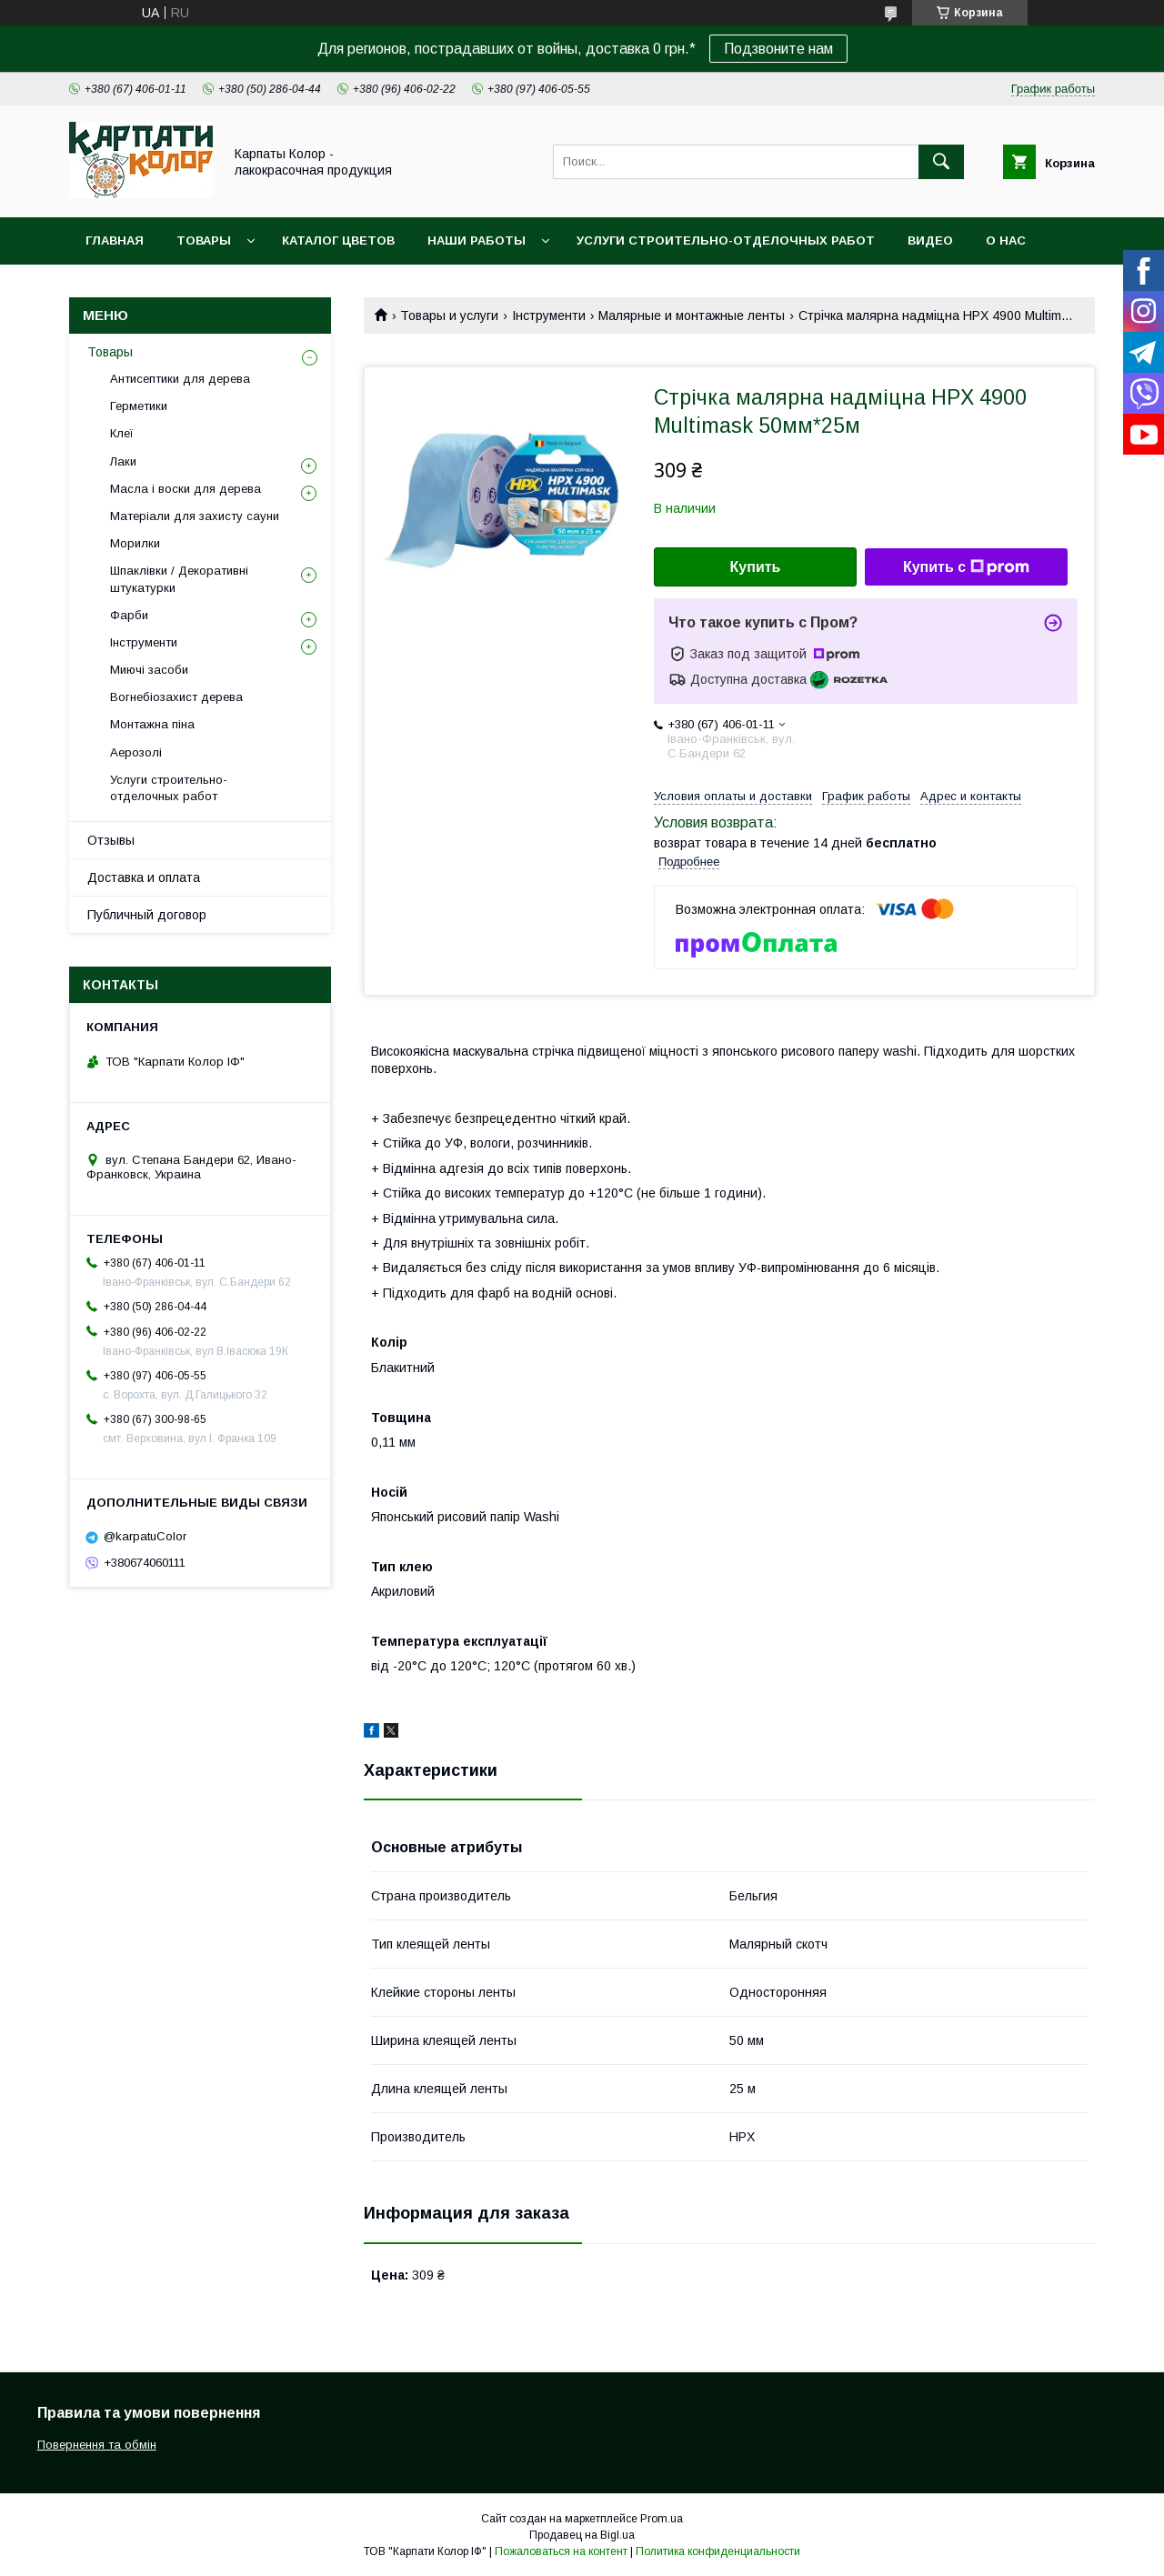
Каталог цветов (338, 240)
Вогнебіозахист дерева (176, 697)
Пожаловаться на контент (561, 2551)
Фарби (129, 615)
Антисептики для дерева (180, 379)
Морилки (135, 543)
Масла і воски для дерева (185, 489)
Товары (203, 240)
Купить (755, 567)
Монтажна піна (152, 724)
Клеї (122, 433)
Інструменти (549, 315)
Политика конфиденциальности (718, 2551)
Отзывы (111, 840)
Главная (114, 240)
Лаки (123, 461)
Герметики (138, 406)
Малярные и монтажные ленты (691, 315)
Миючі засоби (149, 670)
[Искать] (941, 162)
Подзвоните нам (778, 48)
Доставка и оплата (143, 877)
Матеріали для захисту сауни (194, 516)
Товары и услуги (449, 315)
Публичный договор (146, 914)
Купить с (966, 567)
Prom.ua (661, 2518)
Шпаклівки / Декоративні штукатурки (179, 579)
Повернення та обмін (96, 2444)
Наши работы (476, 240)
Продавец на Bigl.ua (582, 2535)
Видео (930, 240)
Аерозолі (136, 752)
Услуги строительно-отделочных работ (726, 240)
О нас (1006, 240)
